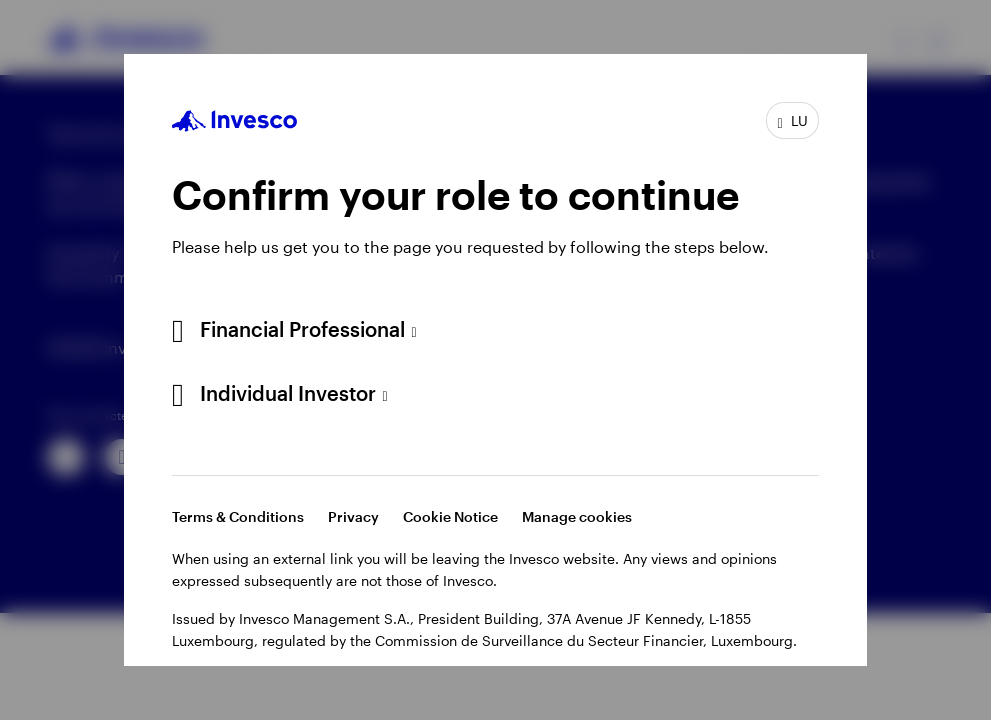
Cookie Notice (450, 516)
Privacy (353, 516)
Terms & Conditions (238, 516)
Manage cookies (577, 516)
